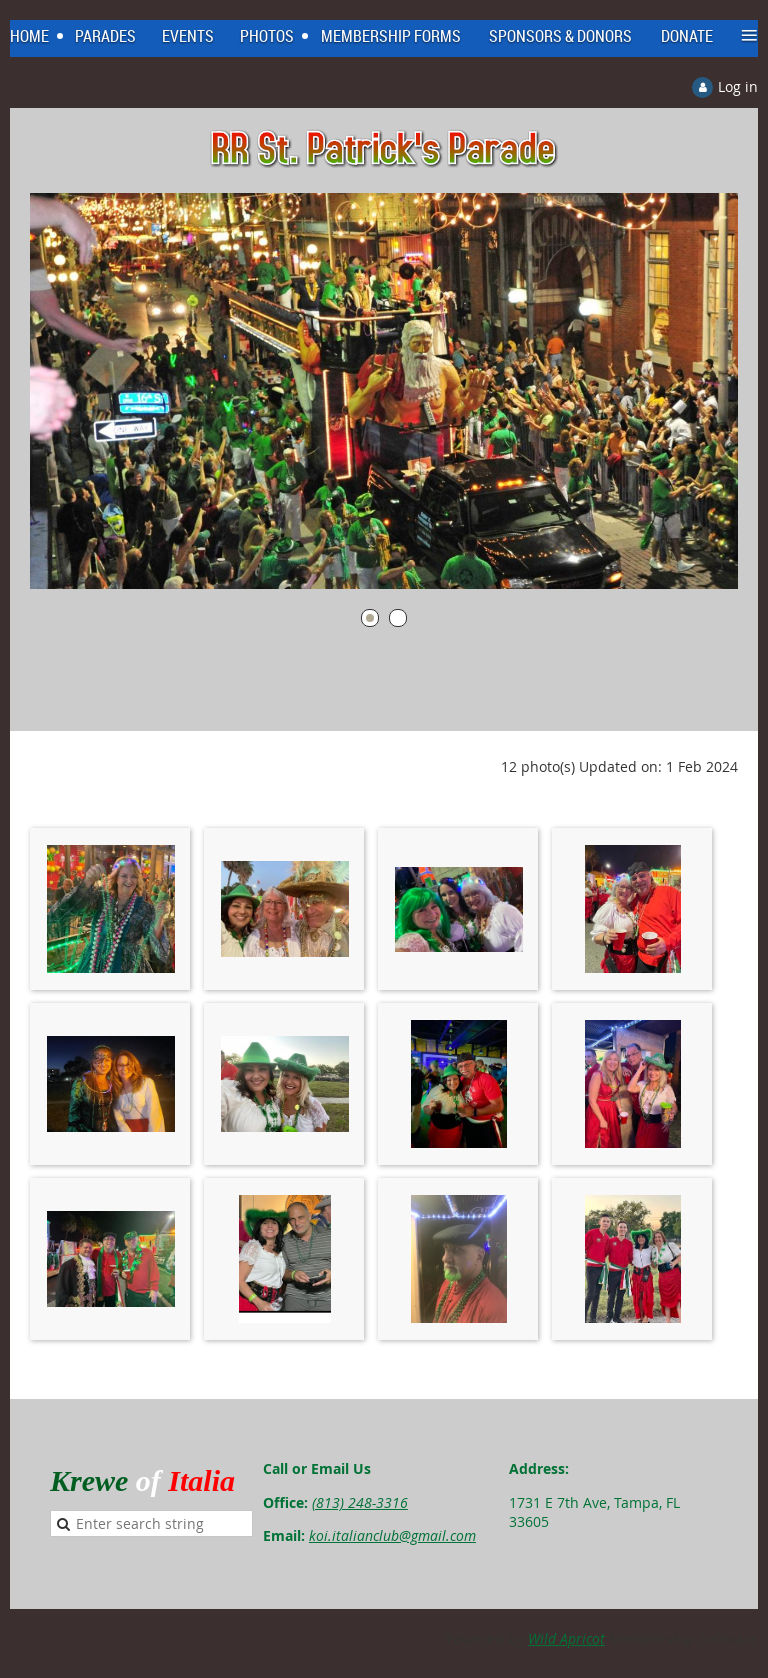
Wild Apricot (566, 1638)
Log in (738, 86)
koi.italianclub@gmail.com (392, 1535)
